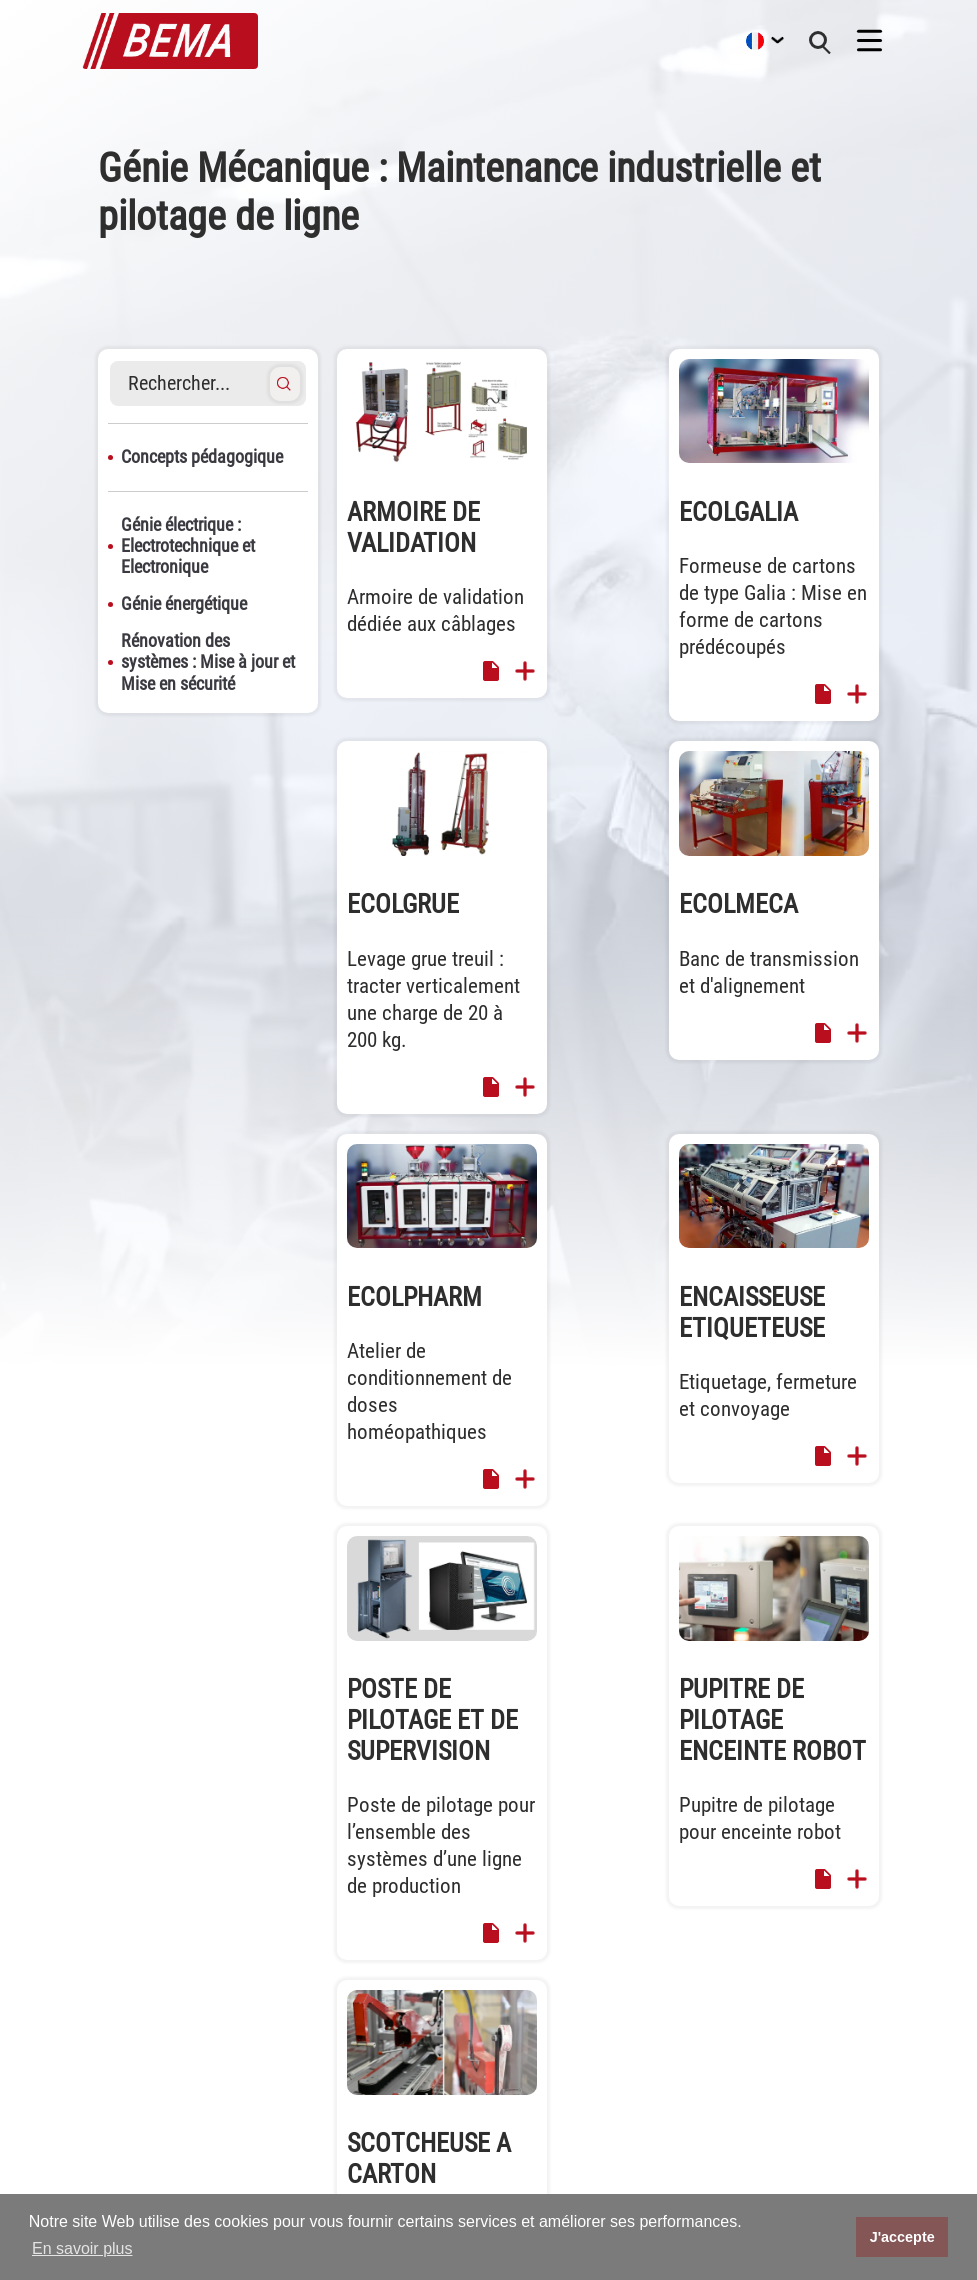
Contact (779, 2034)
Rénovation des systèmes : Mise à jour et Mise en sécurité (208, 662)
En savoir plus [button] (82, 2248)
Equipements (556, 2061)
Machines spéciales (577, 2089)
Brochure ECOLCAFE (819, 2116)
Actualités (546, 2116)
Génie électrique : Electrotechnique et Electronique (188, 546)
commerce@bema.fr (154, 2187)
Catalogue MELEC (811, 2089)
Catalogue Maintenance (831, 2143)
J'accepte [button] (902, 2237)
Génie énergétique (184, 604)
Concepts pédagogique (202, 457)
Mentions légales (809, 2061)
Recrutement (555, 2170)
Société (538, 2143)
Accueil (537, 2034)
